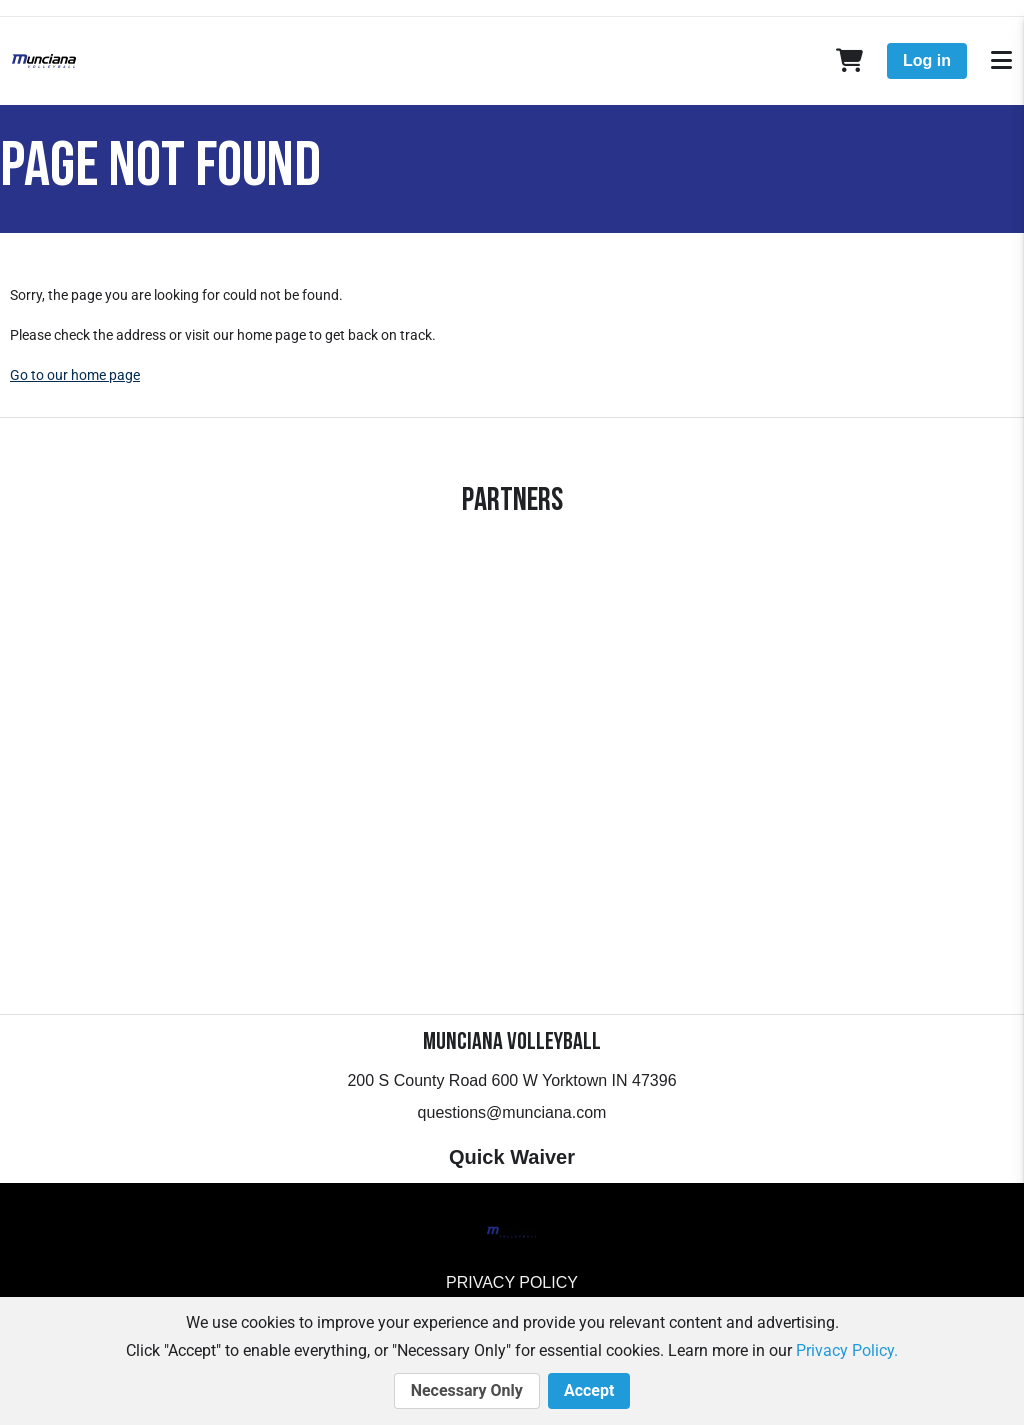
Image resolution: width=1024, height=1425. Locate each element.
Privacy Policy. (847, 1350)
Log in (927, 60)
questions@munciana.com (512, 1112)
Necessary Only (467, 1391)
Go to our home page (75, 375)
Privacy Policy (512, 1282)
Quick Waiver (512, 1157)
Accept (589, 1391)
